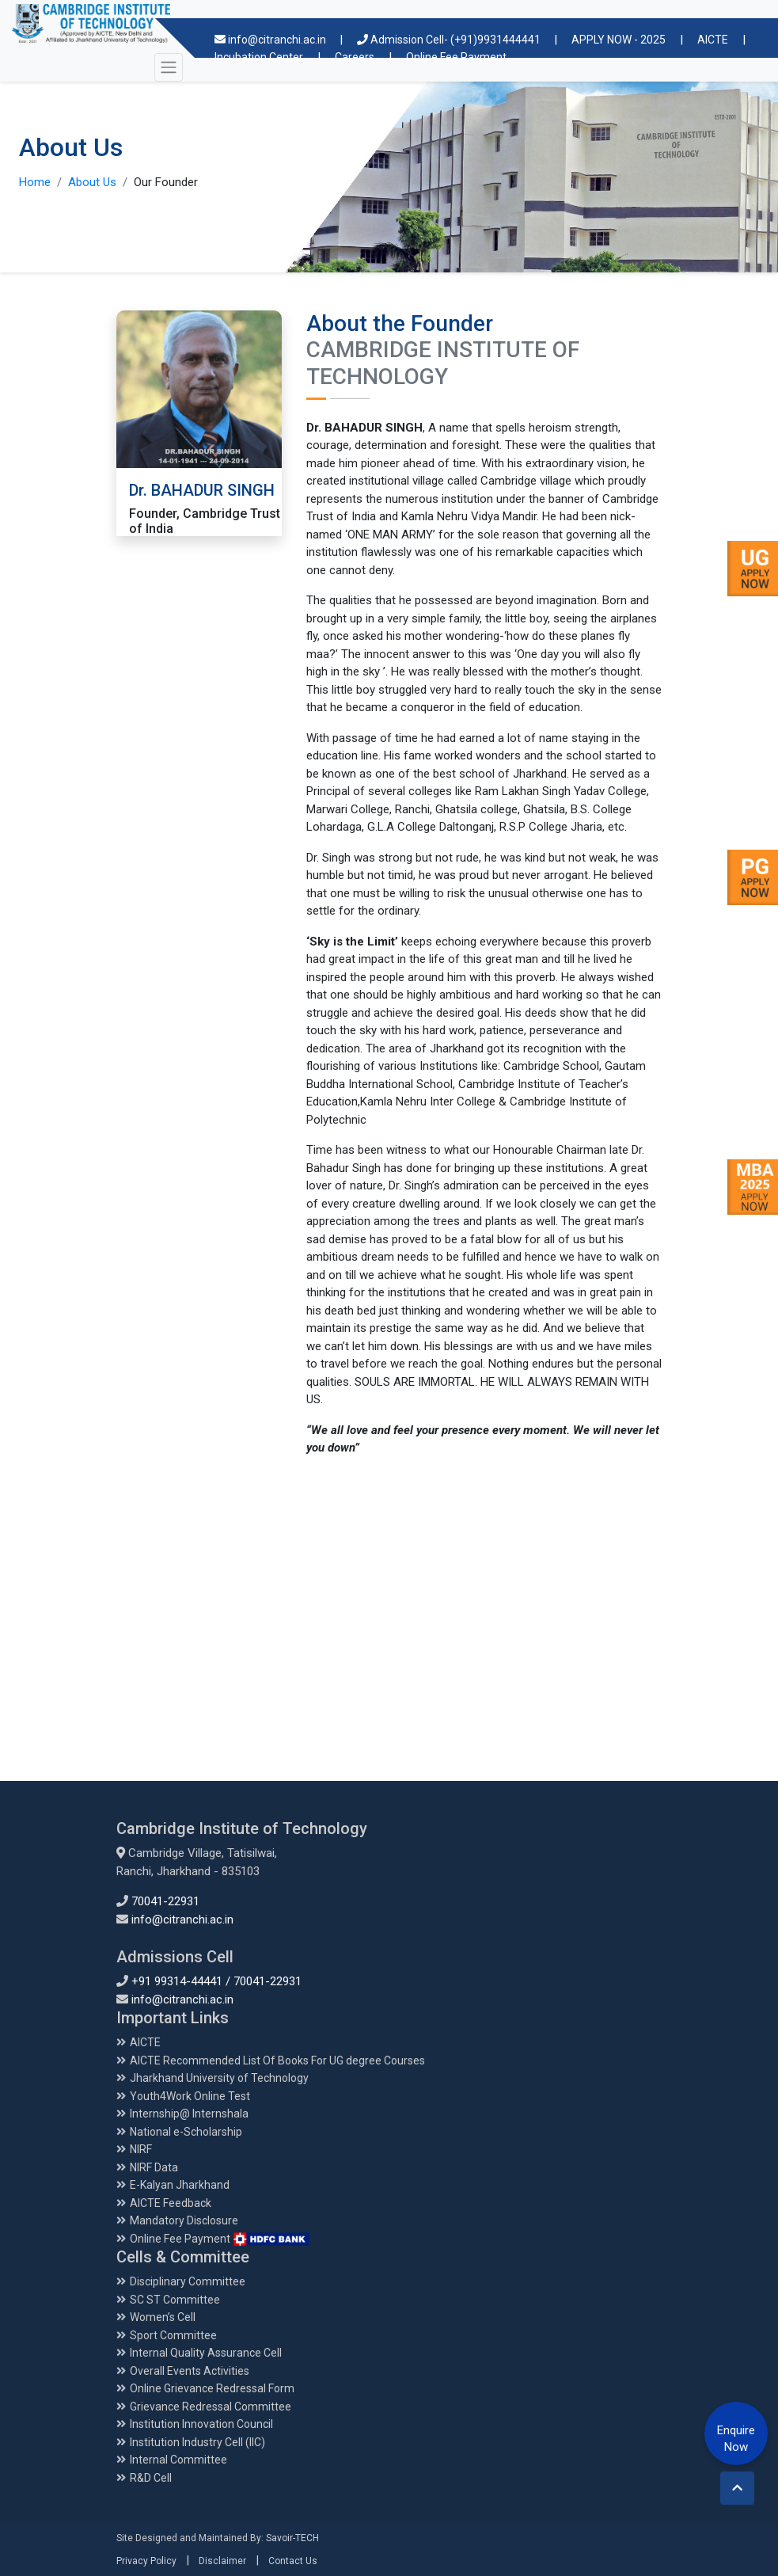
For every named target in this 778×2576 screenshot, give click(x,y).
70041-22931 (165, 1901)
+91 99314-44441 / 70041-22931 (216, 1981)
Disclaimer (222, 2560)
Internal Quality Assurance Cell (206, 2352)
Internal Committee (178, 2459)
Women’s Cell (162, 2317)
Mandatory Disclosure (184, 2220)
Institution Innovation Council (201, 2424)
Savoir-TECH (292, 2538)
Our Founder (166, 182)
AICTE (712, 39)
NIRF (141, 2149)
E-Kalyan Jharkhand (180, 2184)
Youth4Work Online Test (190, 2096)
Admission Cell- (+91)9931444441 (450, 39)
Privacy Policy (146, 2560)
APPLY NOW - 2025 (618, 39)
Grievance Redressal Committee (210, 2406)
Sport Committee (173, 2335)
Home (35, 182)
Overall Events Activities (189, 2371)
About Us (92, 182)
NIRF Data (154, 2167)
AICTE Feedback (170, 2203)
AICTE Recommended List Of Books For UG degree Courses (277, 2060)
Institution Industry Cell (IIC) (197, 2442)
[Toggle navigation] (168, 67)
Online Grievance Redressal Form (212, 2388)
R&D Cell (151, 2477)
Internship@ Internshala (189, 2113)
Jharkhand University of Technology (219, 2078)
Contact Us (292, 2560)
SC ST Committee (175, 2299)
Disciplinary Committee (187, 2281)
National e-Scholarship (186, 2131)
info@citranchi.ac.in (271, 39)
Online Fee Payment (220, 2238)
